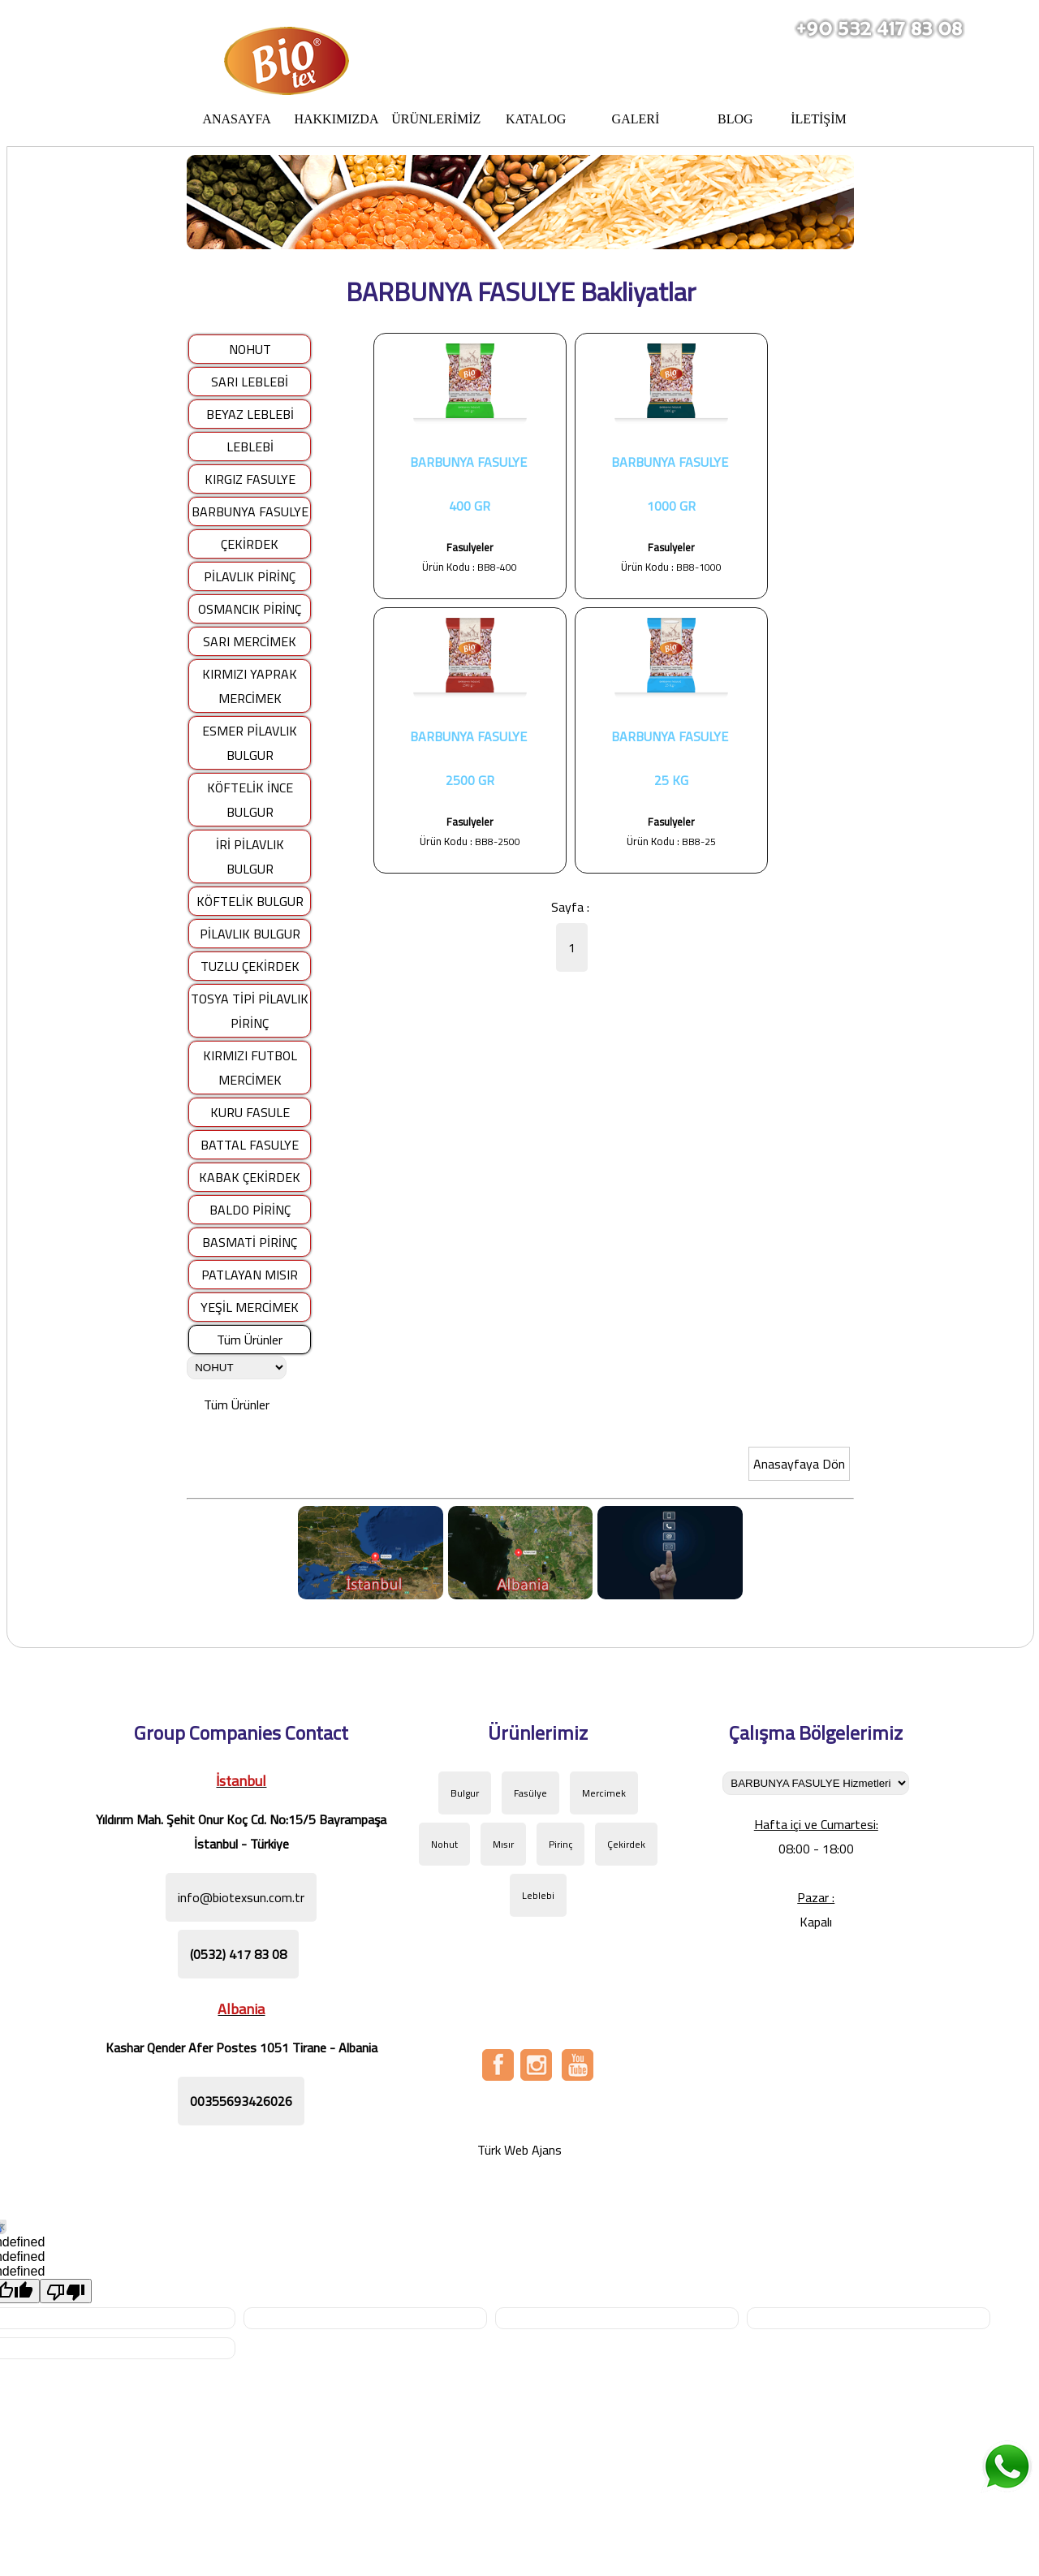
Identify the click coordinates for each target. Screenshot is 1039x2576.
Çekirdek (626, 1844)
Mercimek (604, 1793)
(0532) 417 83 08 (238, 1954)
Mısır (503, 1844)
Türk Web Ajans (519, 2150)
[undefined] (66, 2291)
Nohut (444, 1844)
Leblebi (538, 1895)
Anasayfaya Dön (799, 1464)
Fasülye (530, 1793)
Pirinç (560, 1844)
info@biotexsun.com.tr (241, 1897)
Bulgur (465, 1793)
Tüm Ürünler (249, 1339)
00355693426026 (241, 2101)
